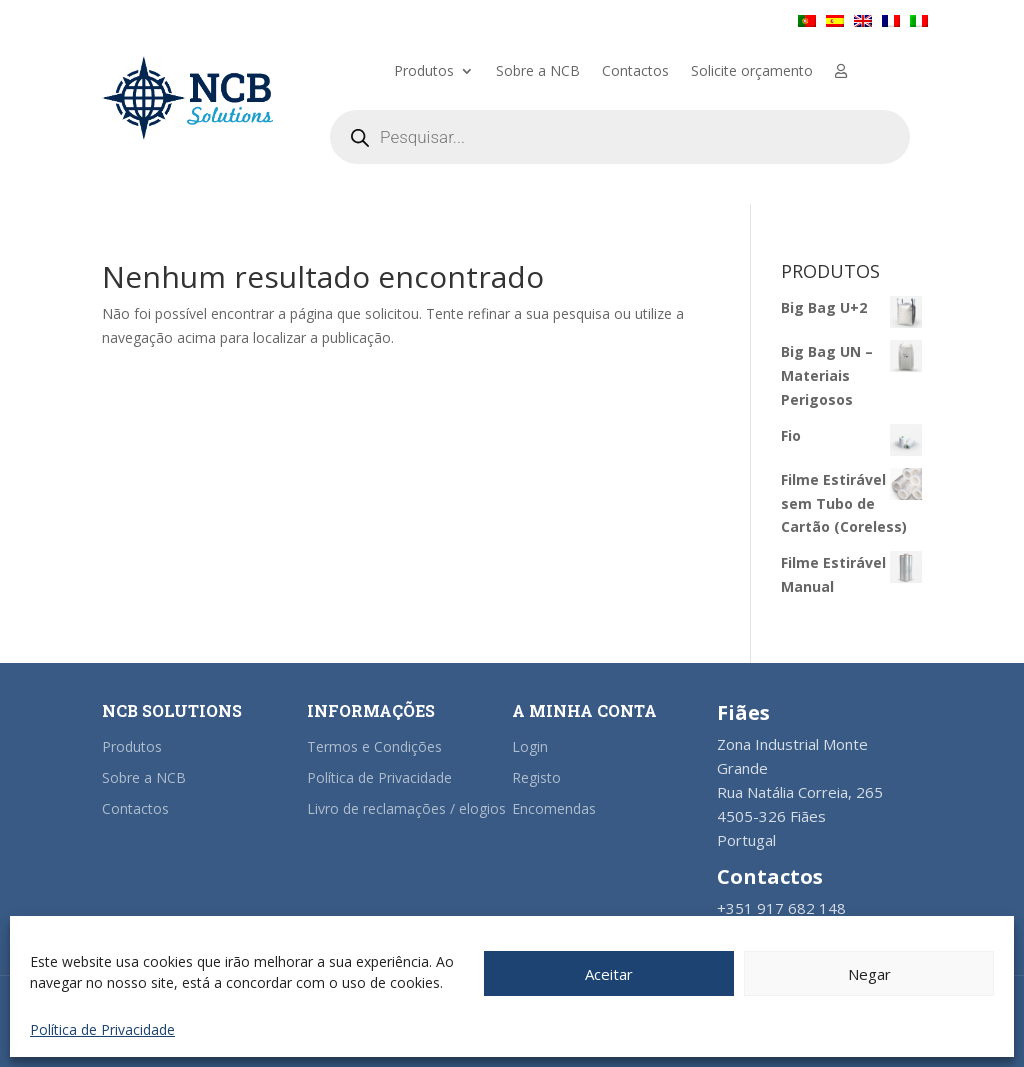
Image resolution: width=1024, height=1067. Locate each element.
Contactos (635, 72)
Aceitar (609, 974)
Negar (869, 974)
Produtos (424, 72)
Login (530, 746)
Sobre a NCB (538, 72)
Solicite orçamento (752, 72)
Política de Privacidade (102, 1029)
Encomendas (554, 808)
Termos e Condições (374, 746)
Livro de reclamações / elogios (406, 808)
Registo (536, 777)
